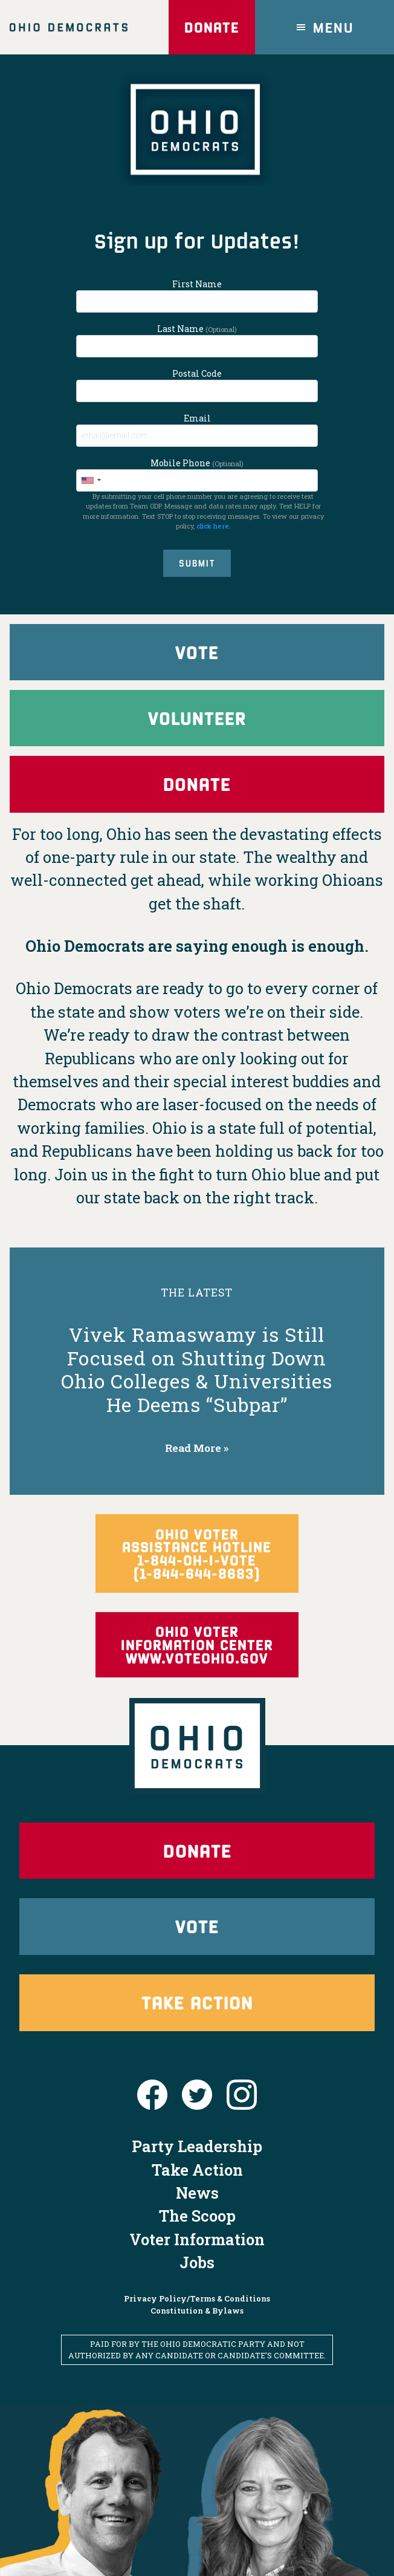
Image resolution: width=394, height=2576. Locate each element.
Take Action (197, 1944)
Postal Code (197, 385)
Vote (197, 653)
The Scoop (197, 2158)
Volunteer (197, 721)
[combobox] (91, 480)
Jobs (197, 2204)
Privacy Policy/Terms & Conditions (197, 2241)
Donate (209, 27)
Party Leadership (197, 2088)
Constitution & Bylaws (197, 2253)
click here (212, 525)
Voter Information (197, 2181)
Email (197, 429)
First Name (197, 295)
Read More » (197, 1455)
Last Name (197, 340)
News (197, 2135)
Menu (333, 27)
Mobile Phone (197, 474)
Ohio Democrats (69, 27)
